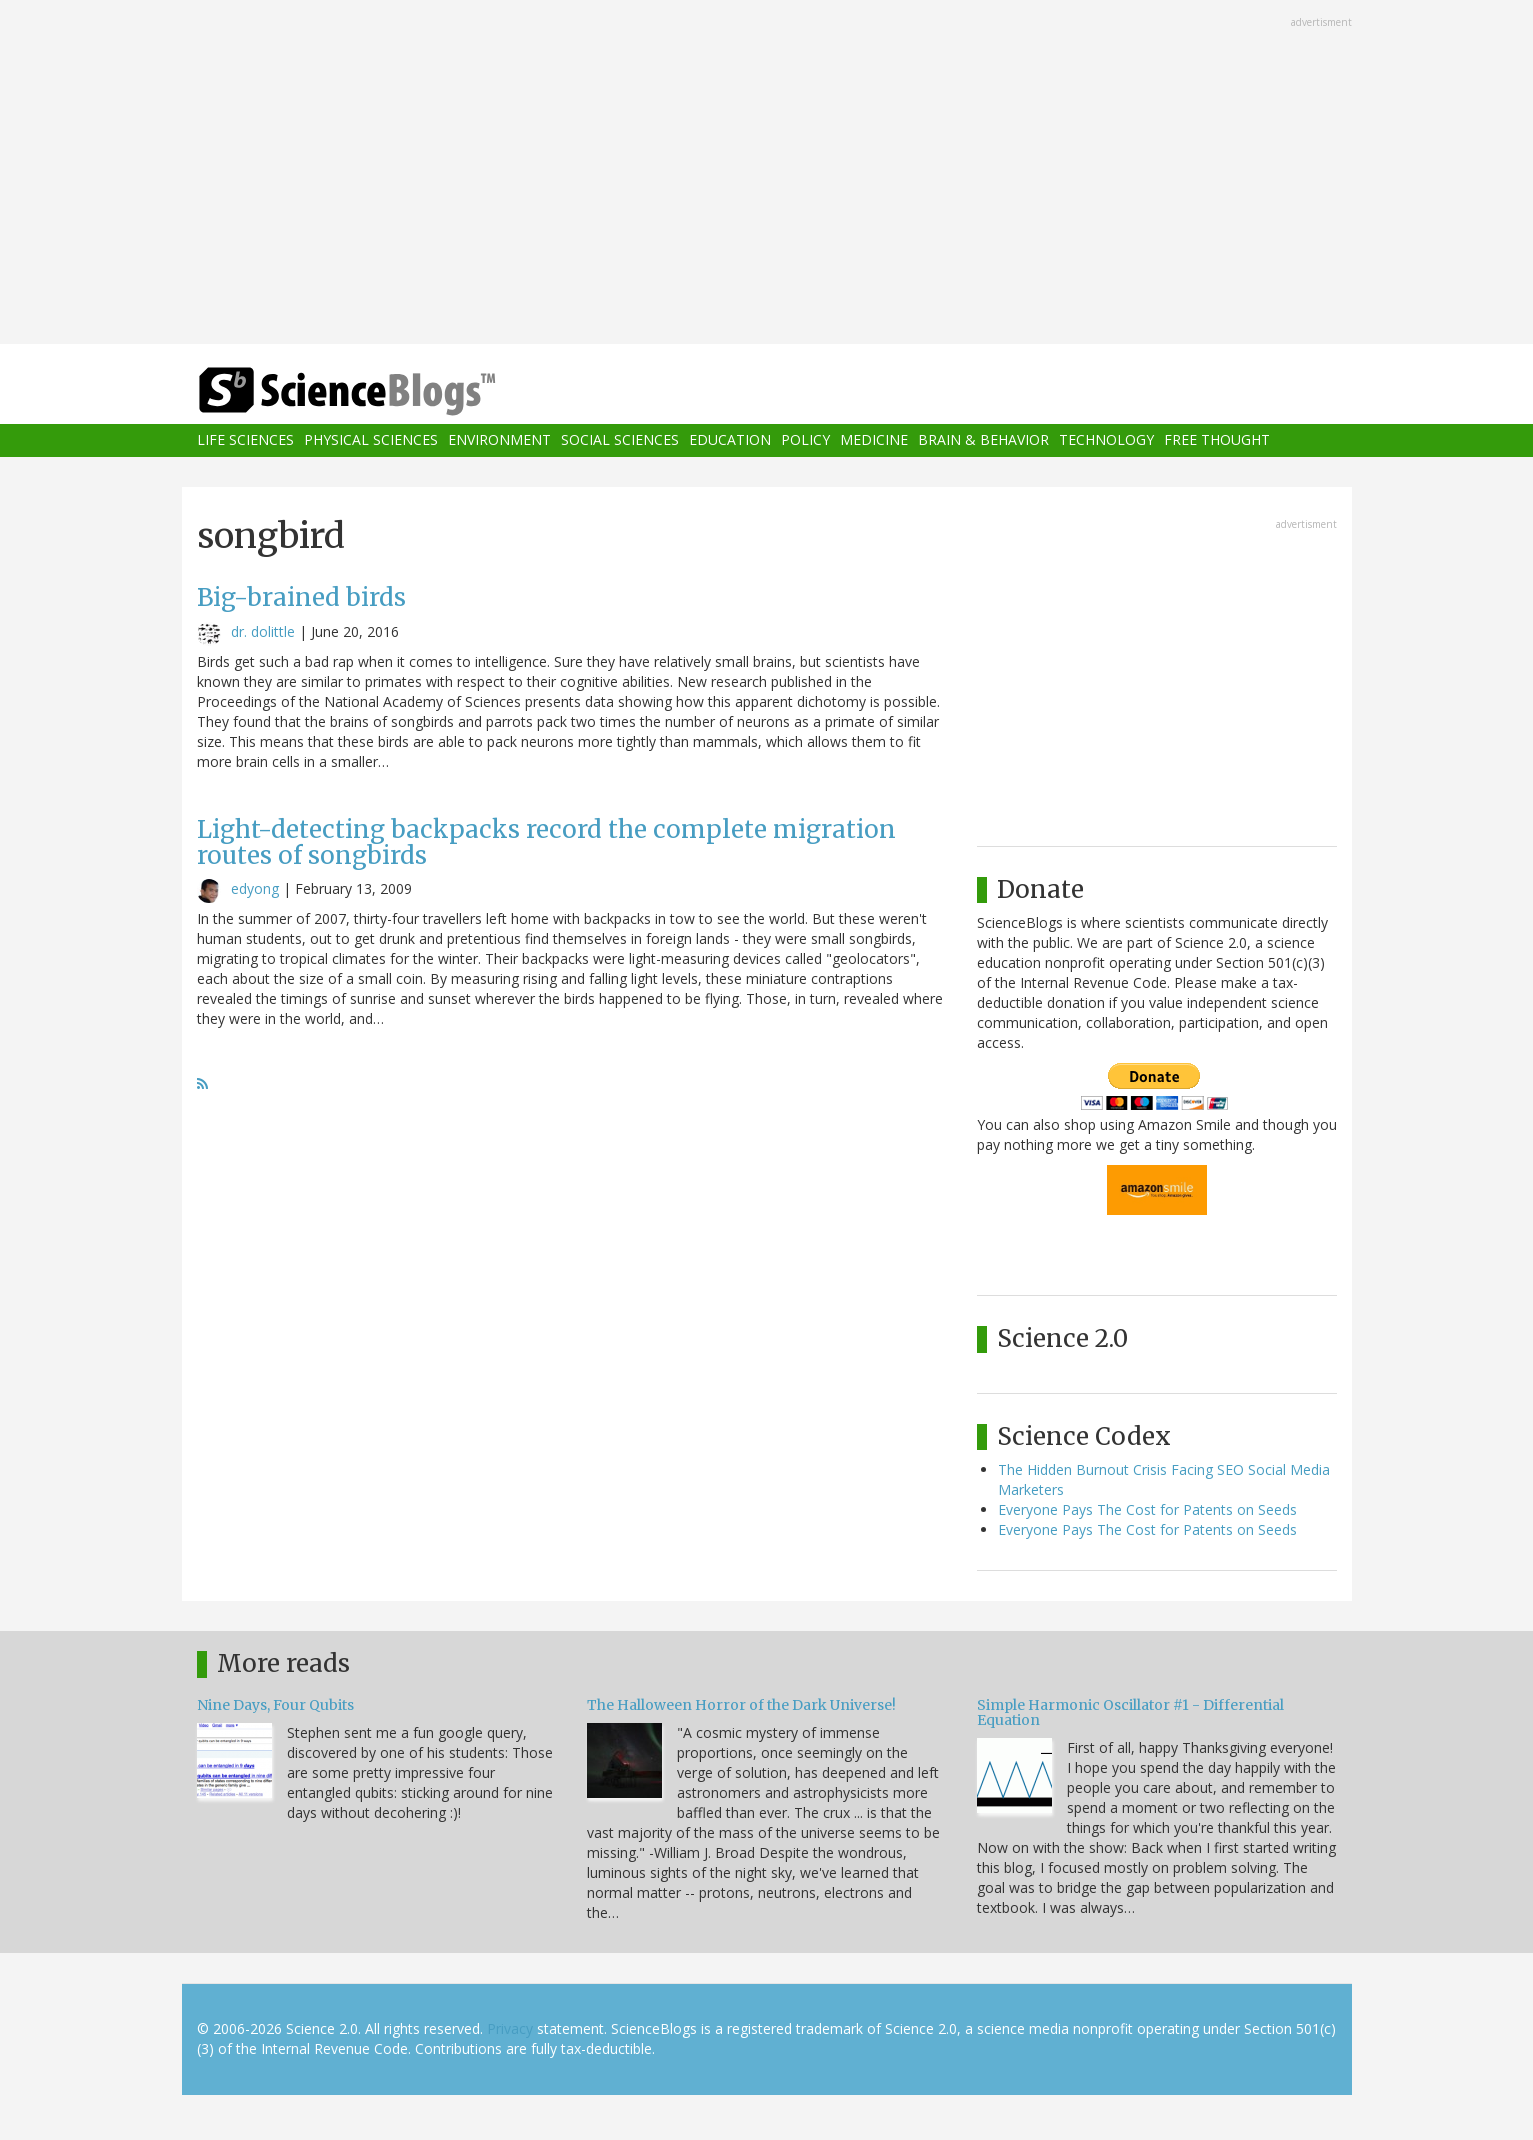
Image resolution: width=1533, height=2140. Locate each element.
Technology (1106, 440)
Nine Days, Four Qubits (275, 1705)
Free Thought (1217, 440)
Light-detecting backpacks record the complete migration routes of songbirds (546, 842)
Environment (499, 440)
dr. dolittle (263, 631)
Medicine (874, 440)
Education (730, 440)
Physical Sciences (371, 440)
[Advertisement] (767, 174)
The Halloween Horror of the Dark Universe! (741, 1705)
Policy (805, 440)
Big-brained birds (301, 597)
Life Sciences (245, 440)
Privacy (510, 2028)
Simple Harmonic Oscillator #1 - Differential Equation (1130, 1712)
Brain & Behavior (983, 440)
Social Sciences (620, 440)
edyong (255, 888)
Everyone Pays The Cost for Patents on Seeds (1147, 1509)
